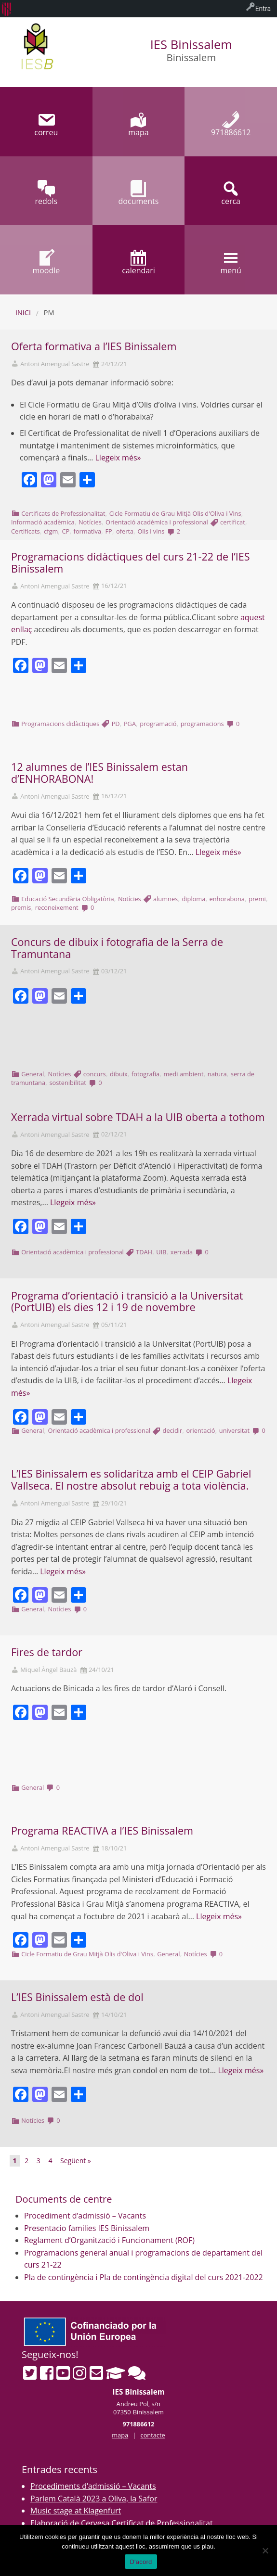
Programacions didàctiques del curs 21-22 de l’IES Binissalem (130, 562)
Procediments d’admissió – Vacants (93, 2486)
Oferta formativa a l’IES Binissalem (93, 346)
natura (217, 1074)
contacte (153, 2435)
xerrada (182, 1252)
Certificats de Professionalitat (63, 513)
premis (21, 907)
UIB (161, 1252)
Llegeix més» (118, 457)
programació (158, 723)
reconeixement (57, 907)
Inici (23, 312)
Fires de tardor (46, 1652)
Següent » (75, 2160)
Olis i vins (150, 531)
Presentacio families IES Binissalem (86, 2228)
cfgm (51, 531)
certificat (232, 522)
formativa (88, 531)
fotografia (145, 1074)
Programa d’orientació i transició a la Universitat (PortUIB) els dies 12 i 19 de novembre (127, 1301)
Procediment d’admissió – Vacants (85, 2215)
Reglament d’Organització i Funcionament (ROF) (109, 2240)
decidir (173, 1430)
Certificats (25, 531)
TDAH (144, 1252)
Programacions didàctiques (60, 723)
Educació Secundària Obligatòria (67, 898)
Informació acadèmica (43, 522)
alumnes (165, 898)
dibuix (119, 1074)
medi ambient (183, 1074)
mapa (120, 2435)
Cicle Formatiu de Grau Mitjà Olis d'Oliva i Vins (175, 513)
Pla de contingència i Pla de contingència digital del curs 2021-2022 (143, 2277)
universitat (234, 1430)
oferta (124, 531)
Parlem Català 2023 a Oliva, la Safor (94, 2498)
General (32, 1074)
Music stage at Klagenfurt (75, 2510)
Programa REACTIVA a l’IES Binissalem (102, 1830)
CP (66, 531)
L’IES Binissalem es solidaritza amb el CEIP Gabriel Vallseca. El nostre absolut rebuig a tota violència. (131, 1479)
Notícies (90, 522)
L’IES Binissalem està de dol (77, 1997)
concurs (94, 1074)
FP (108, 531)
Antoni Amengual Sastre (54, 364)
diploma (194, 898)
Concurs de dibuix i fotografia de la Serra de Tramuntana (117, 948)
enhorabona (227, 898)
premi (257, 898)
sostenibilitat (67, 1082)
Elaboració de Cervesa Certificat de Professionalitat (121, 2523)
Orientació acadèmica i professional (157, 522)
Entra (263, 9)
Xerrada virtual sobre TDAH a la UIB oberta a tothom (138, 1117)
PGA (130, 723)
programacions (202, 723)
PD (116, 723)
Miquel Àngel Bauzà (48, 1670)
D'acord (141, 2561)
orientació (200, 1430)
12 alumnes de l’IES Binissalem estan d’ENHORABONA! (99, 773)
